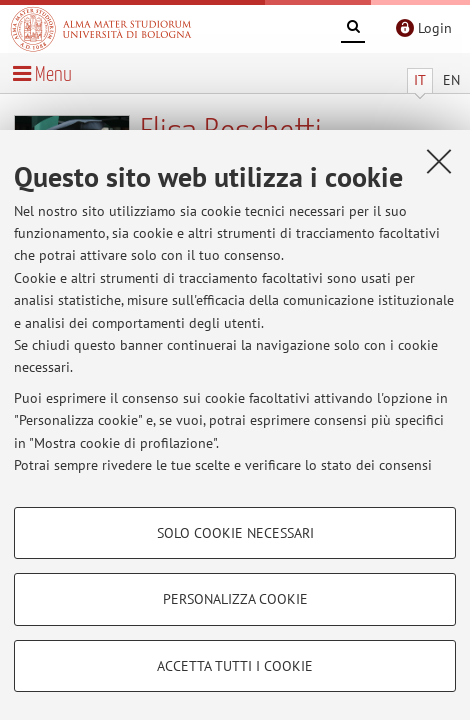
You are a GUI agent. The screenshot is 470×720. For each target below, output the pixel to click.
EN (451, 80)
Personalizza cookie (235, 599)
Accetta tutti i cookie (235, 666)
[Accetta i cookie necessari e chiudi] (439, 161)
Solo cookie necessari (235, 533)
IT (420, 80)
